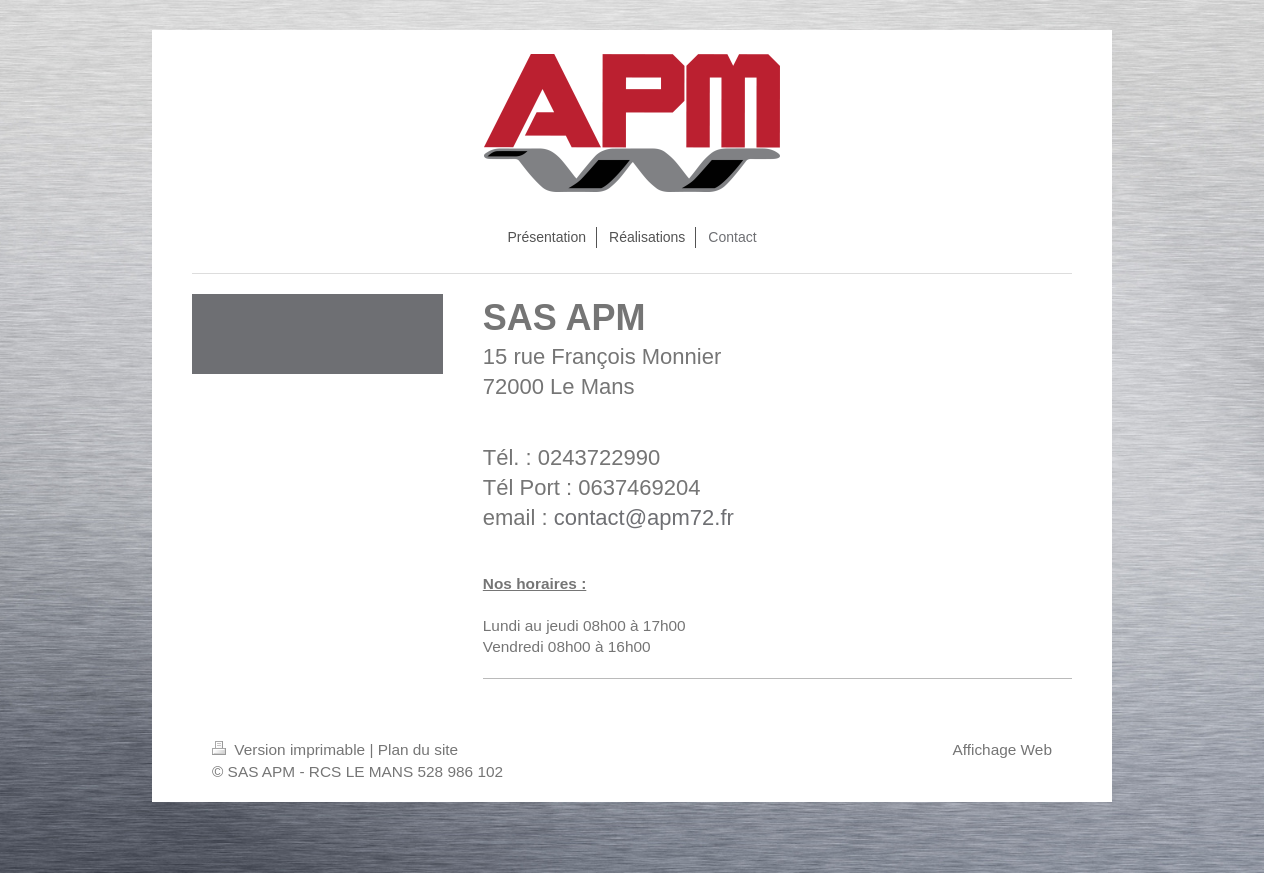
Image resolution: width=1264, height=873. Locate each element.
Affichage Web (1002, 749)
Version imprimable (290, 749)
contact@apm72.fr (644, 517)
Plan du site (418, 749)
